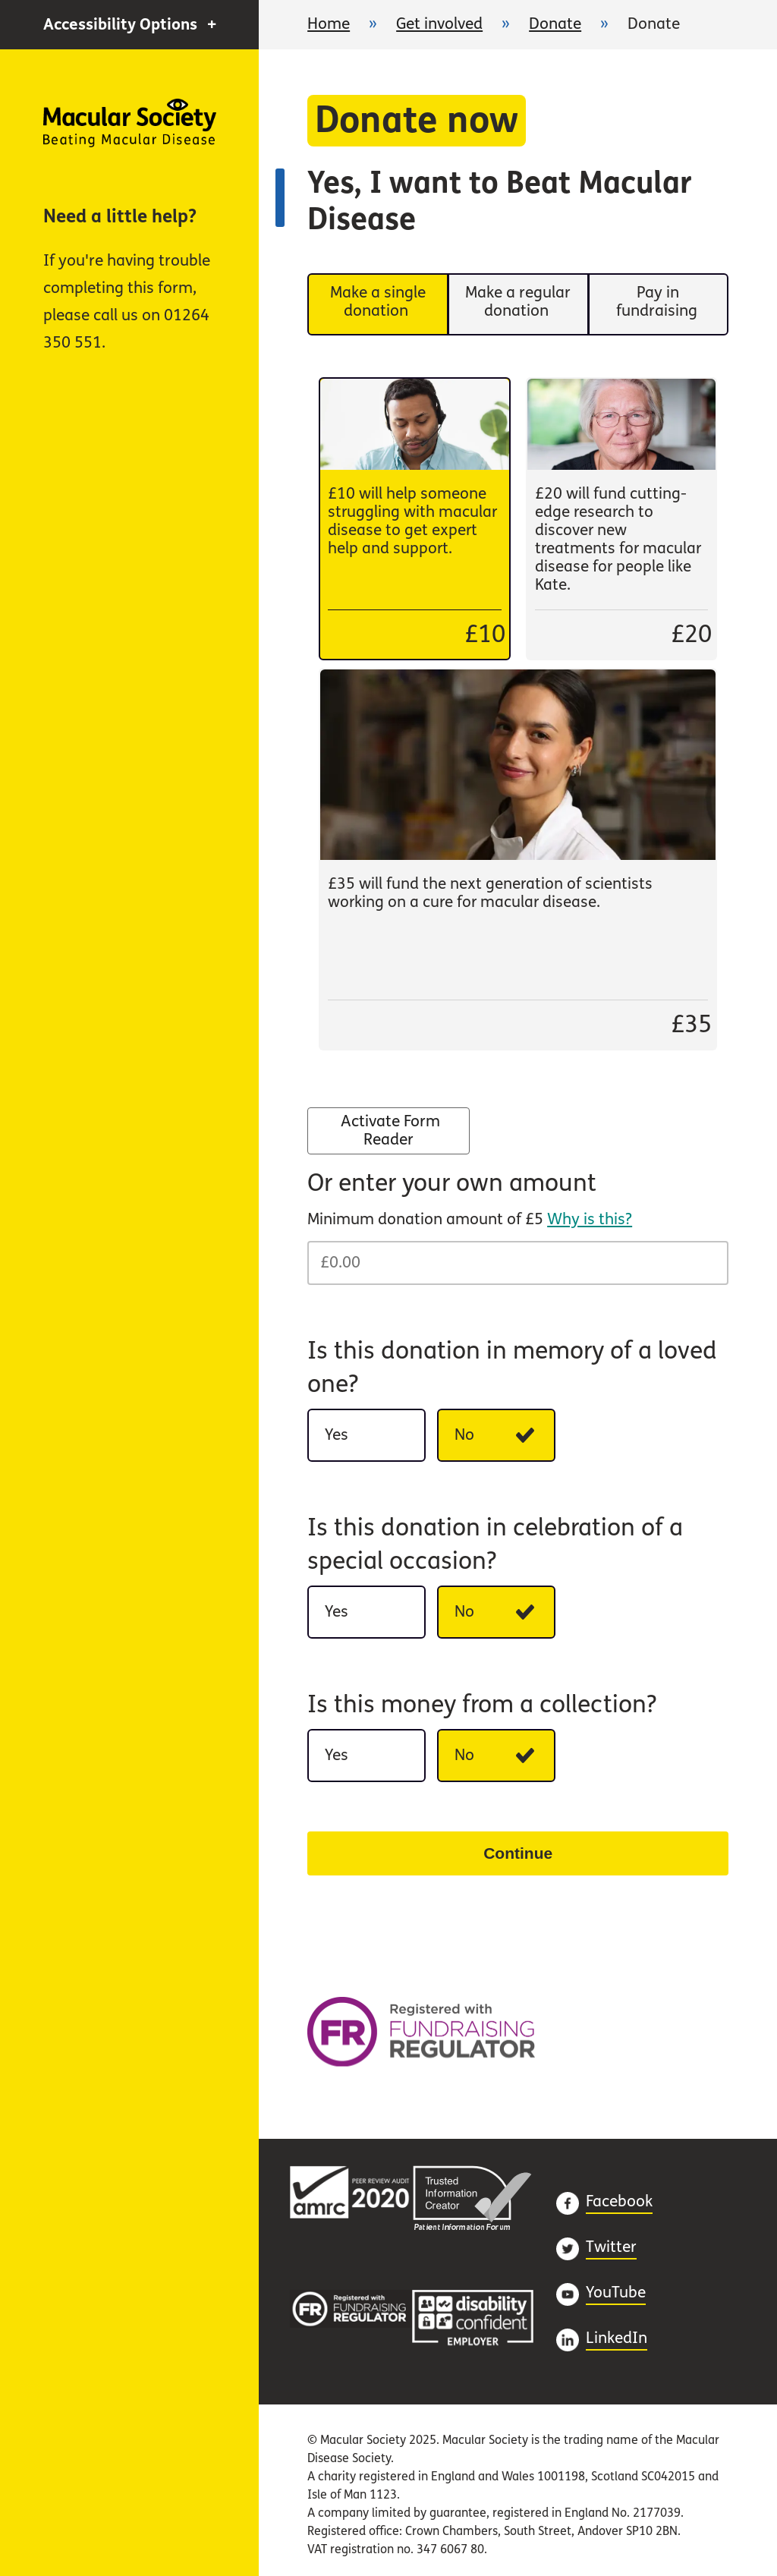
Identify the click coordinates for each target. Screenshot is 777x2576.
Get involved (439, 23)
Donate (555, 23)
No (505, 1439)
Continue (517, 1853)
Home (129, 123)
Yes (375, 1439)
